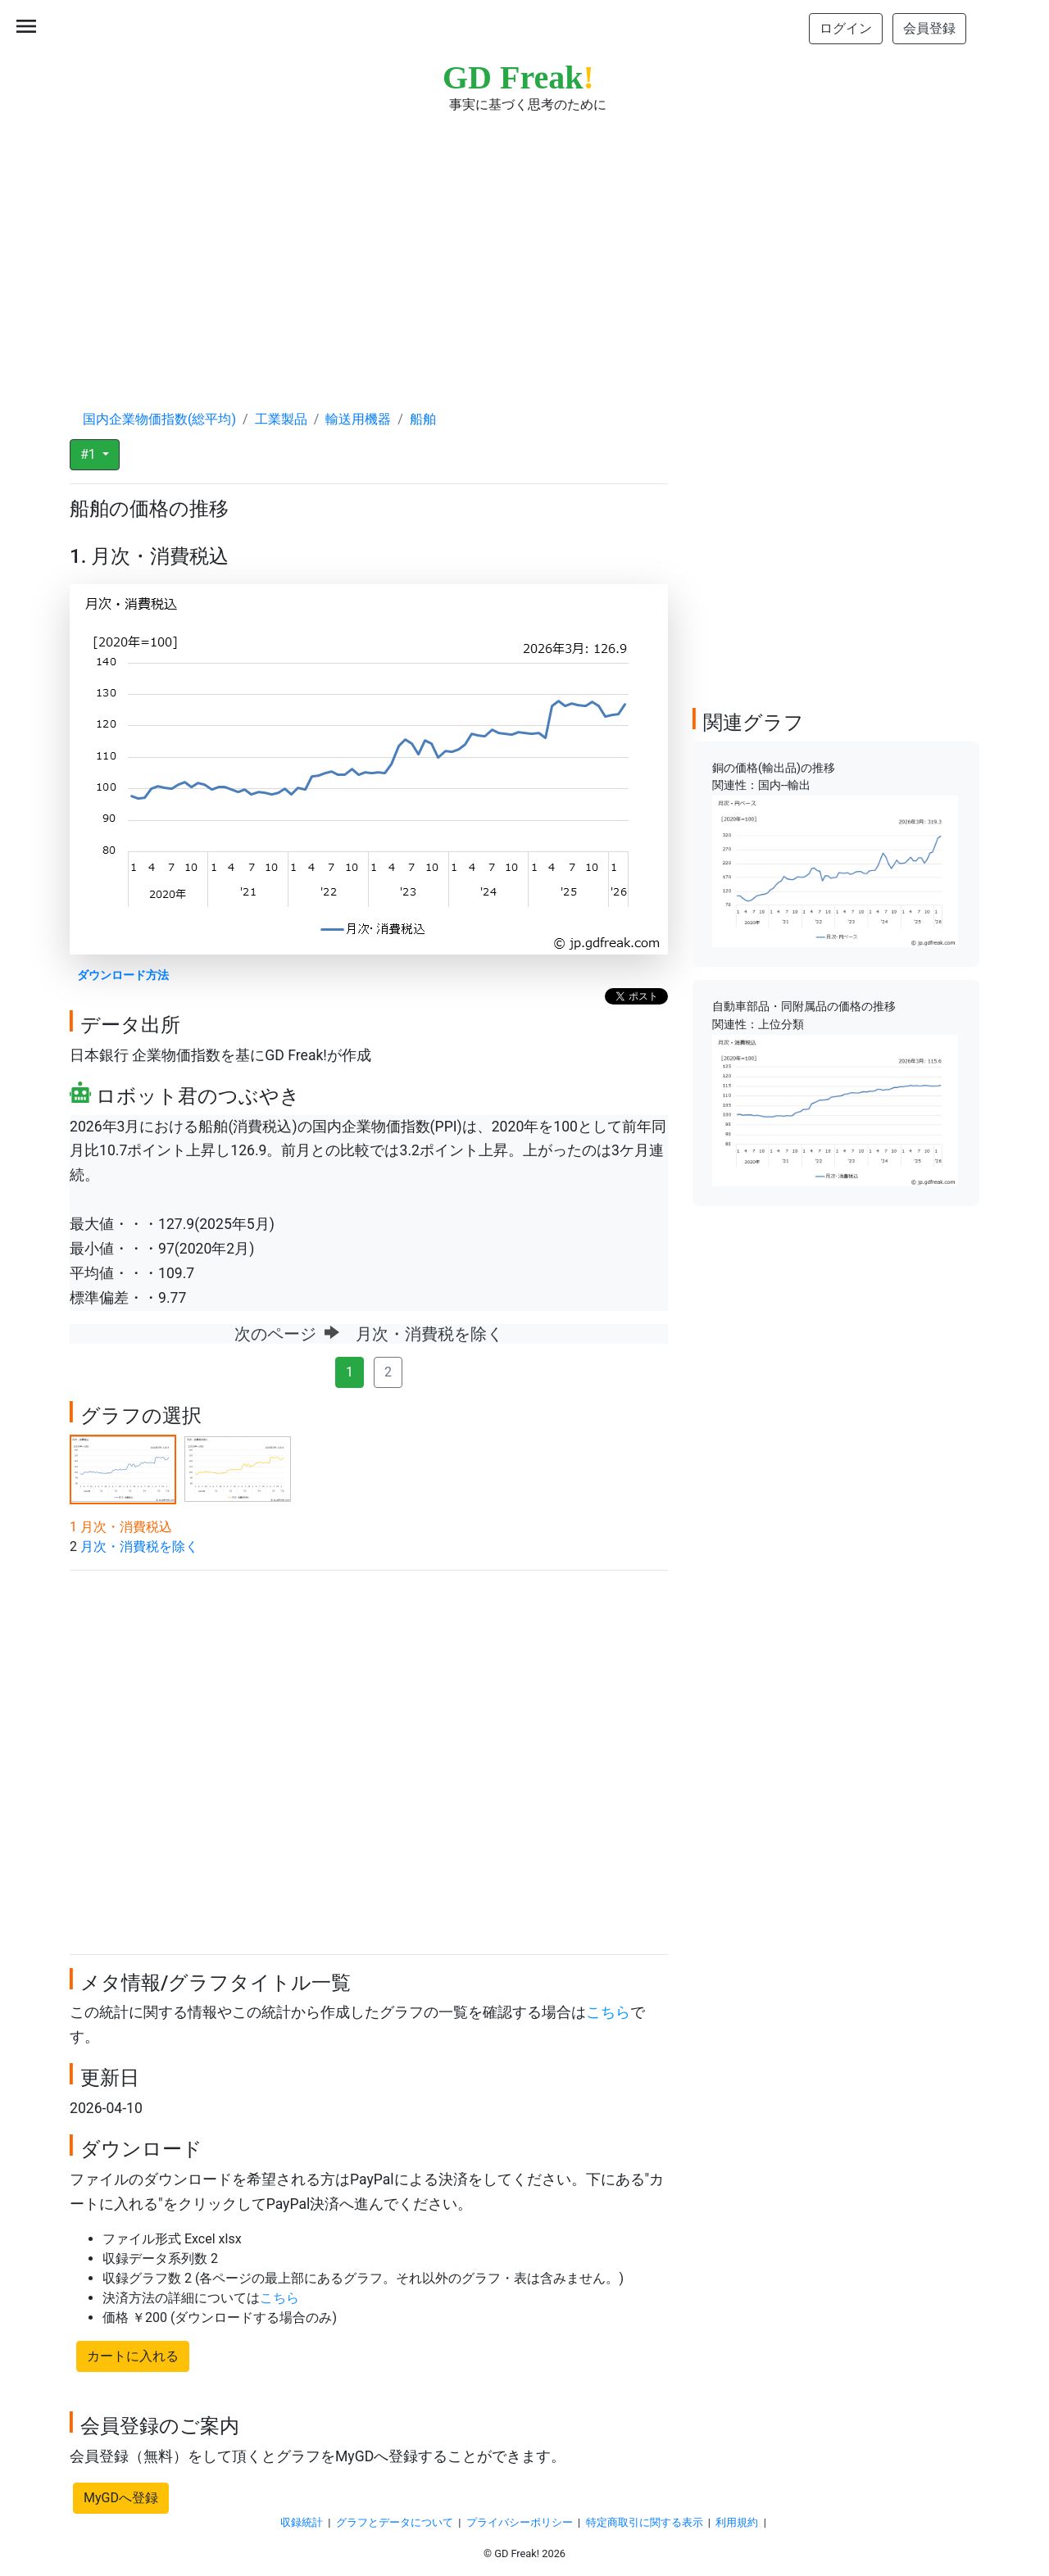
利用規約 (736, 2522)
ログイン (846, 28)
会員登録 (929, 28)
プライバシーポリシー (519, 2522)
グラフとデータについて (394, 2522)
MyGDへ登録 (121, 2498)
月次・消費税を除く (139, 1546)
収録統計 (301, 2522)
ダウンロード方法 (123, 975)
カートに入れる (133, 2356)
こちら (608, 2012)
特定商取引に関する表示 (644, 2522)
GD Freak (518, 77)
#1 (89, 454)
